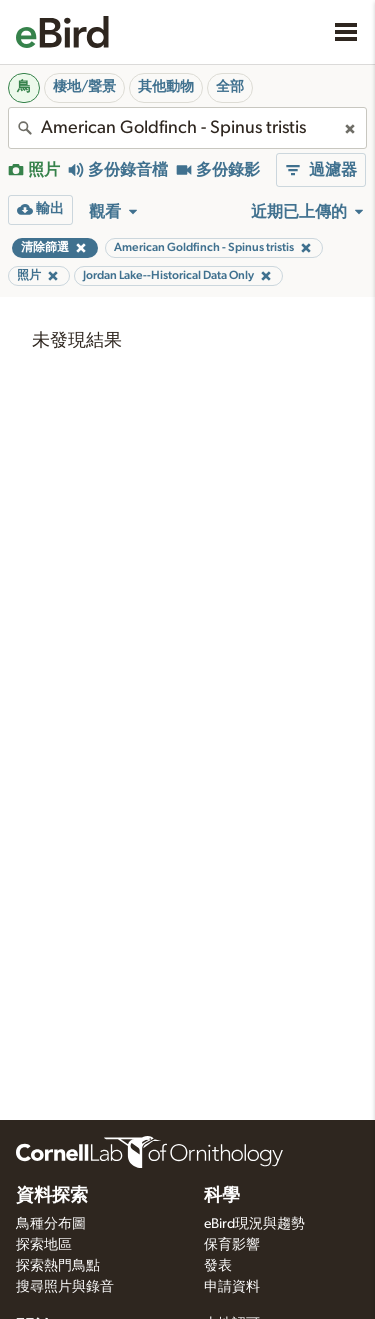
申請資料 (232, 1287)
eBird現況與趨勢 (254, 1224)
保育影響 (232, 1245)
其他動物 (166, 87)
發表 (218, 1266)
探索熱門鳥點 (58, 1266)
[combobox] (187, 128)
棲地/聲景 (84, 87)
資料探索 (52, 1196)
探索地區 (44, 1245)
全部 (230, 87)
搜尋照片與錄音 (65, 1287)
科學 (222, 1196)
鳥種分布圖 (51, 1224)
